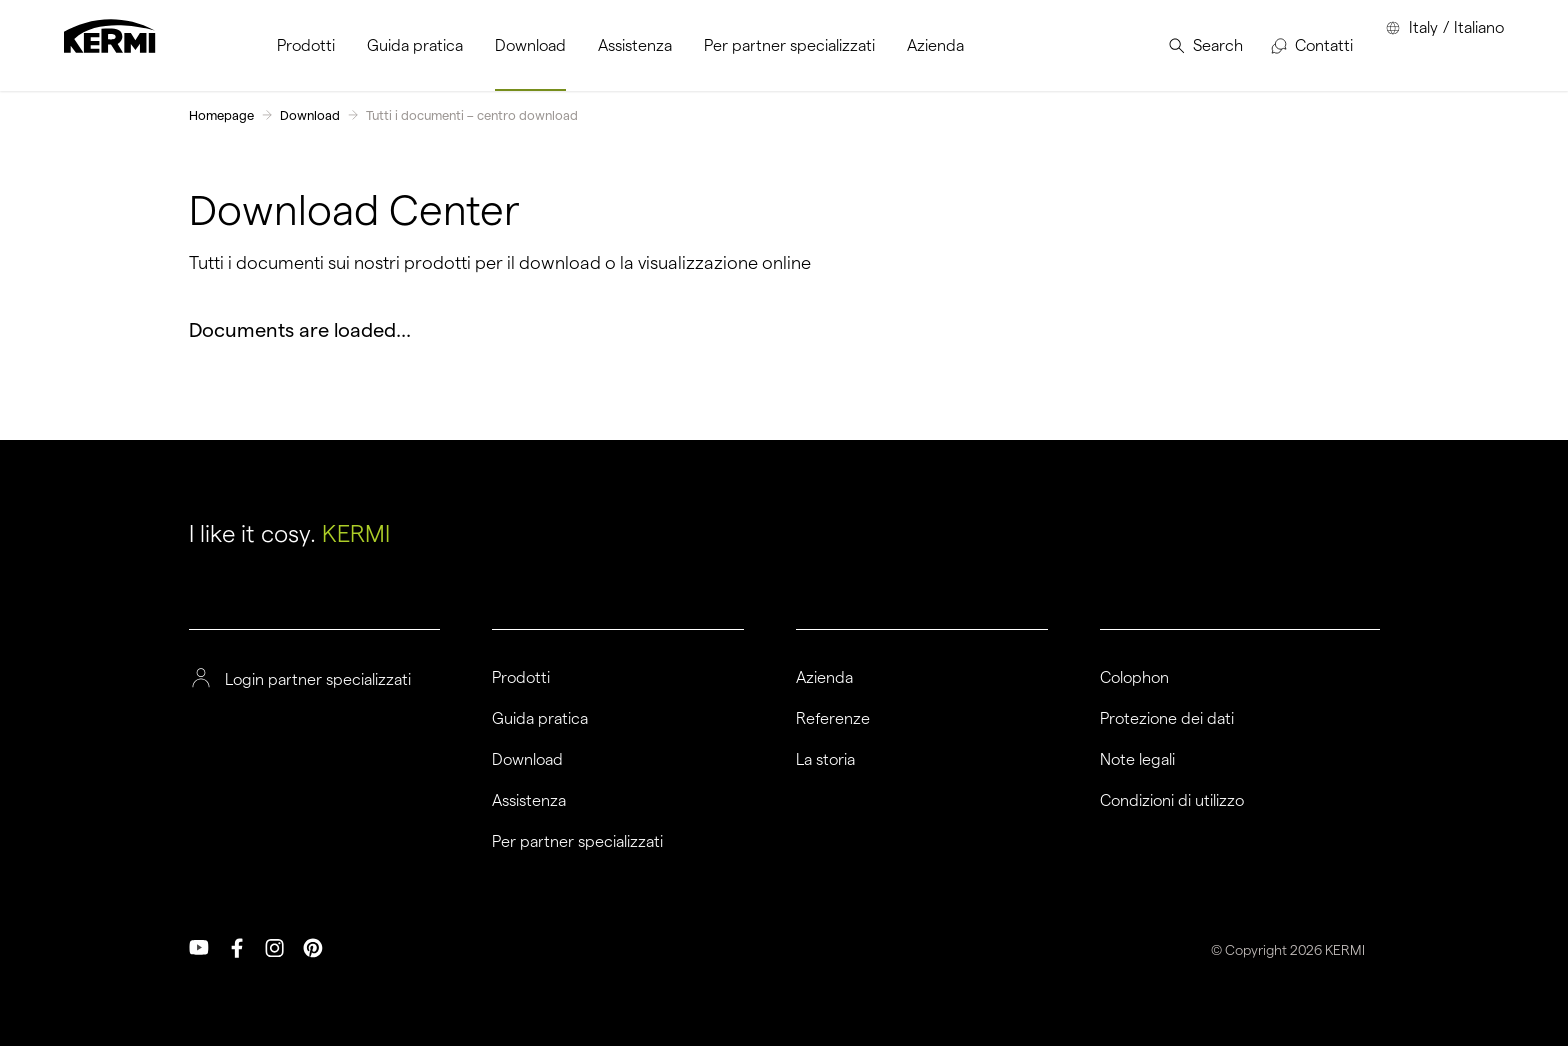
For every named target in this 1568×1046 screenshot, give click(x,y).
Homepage (221, 115)
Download (310, 115)
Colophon (1134, 678)
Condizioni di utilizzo (1172, 801)
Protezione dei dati (1167, 719)
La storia (825, 760)
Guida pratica (540, 719)
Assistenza (529, 801)
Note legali (1137, 760)
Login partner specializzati (318, 680)
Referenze (833, 719)
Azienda (824, 678)
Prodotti (521, 678)
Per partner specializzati (577, 842)
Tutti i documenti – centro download (472, 115)
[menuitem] (306, 45)
